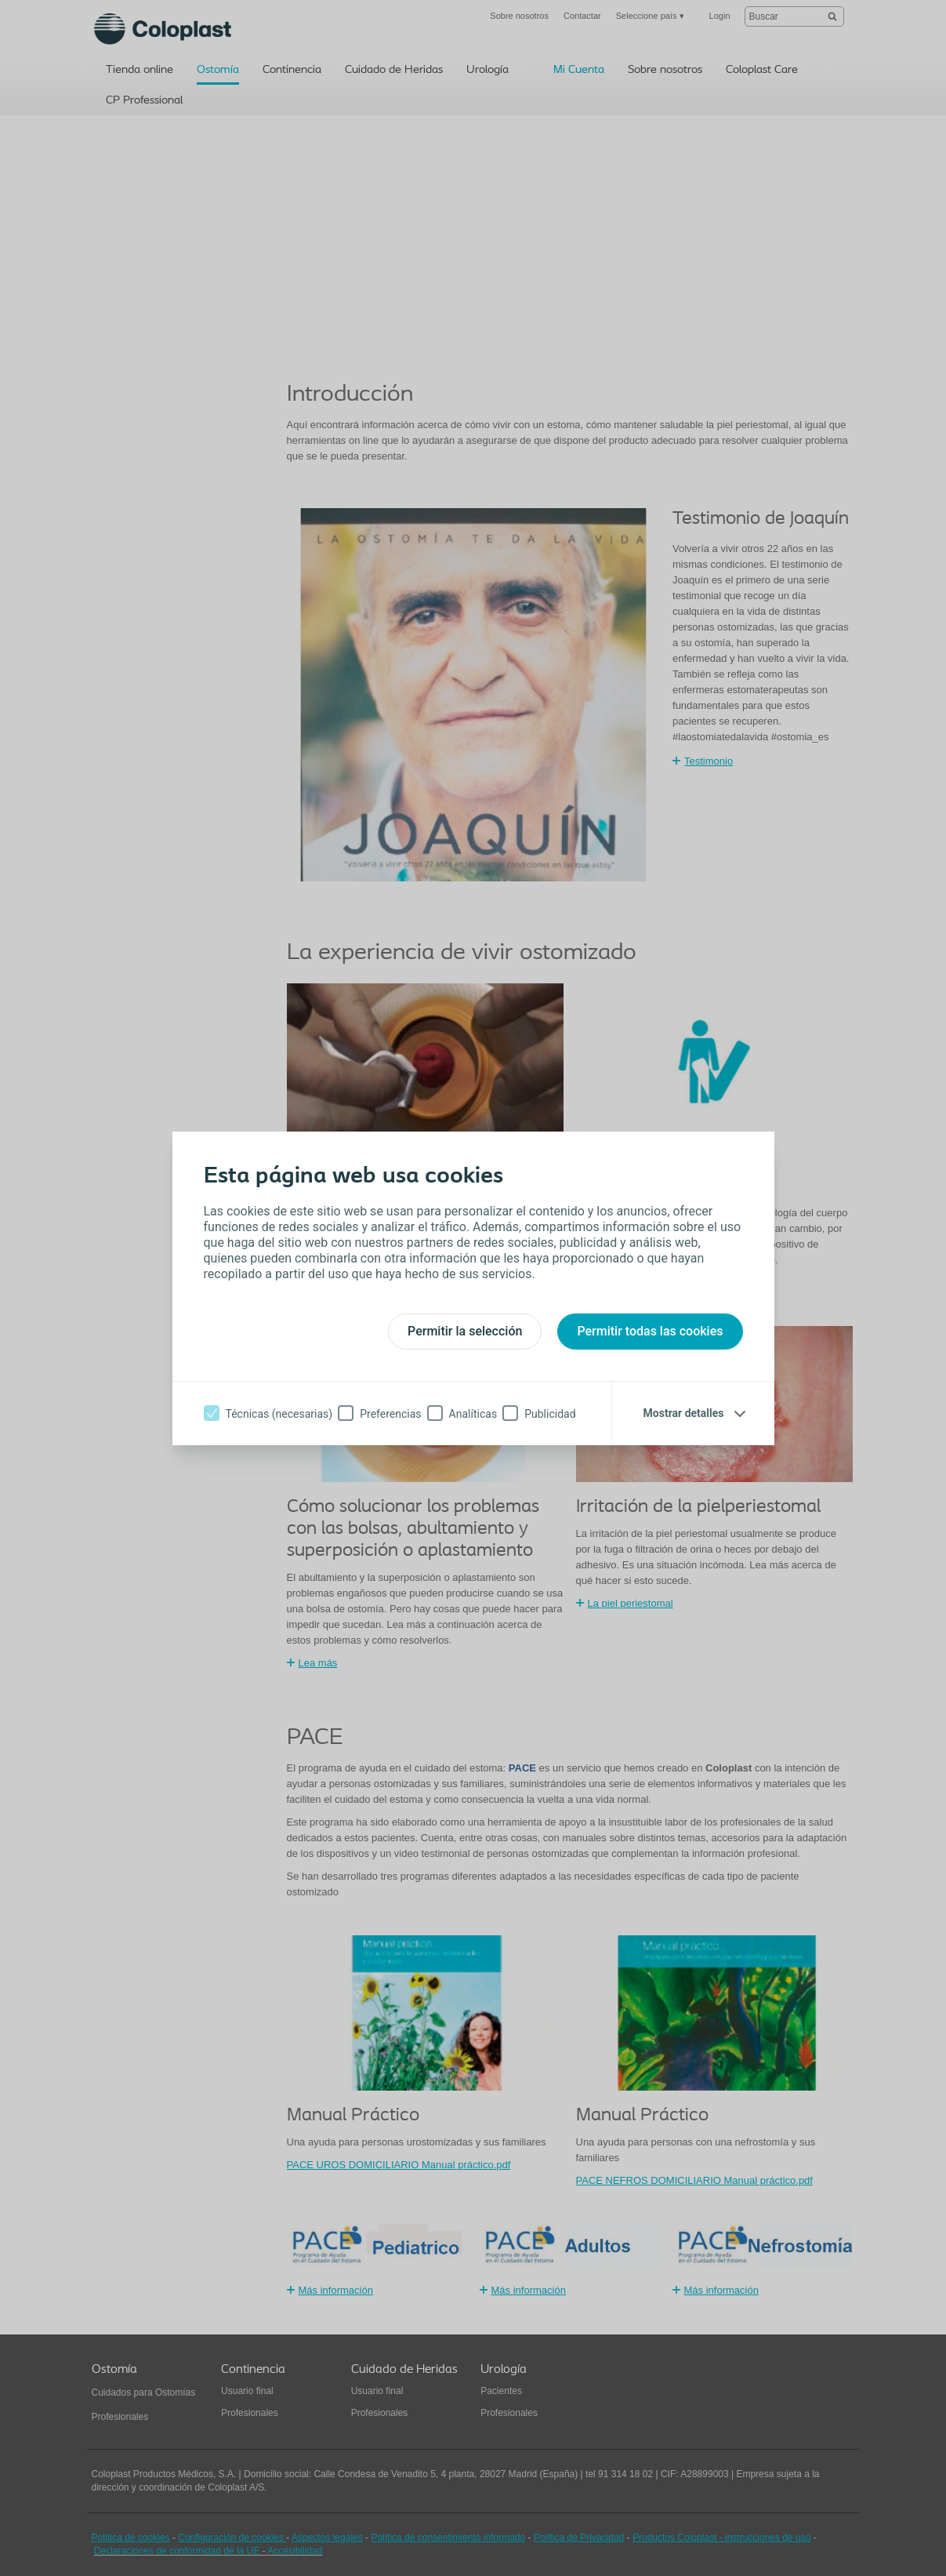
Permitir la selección (465, 1331)
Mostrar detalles (683, 1413)
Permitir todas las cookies (650, 1331)
